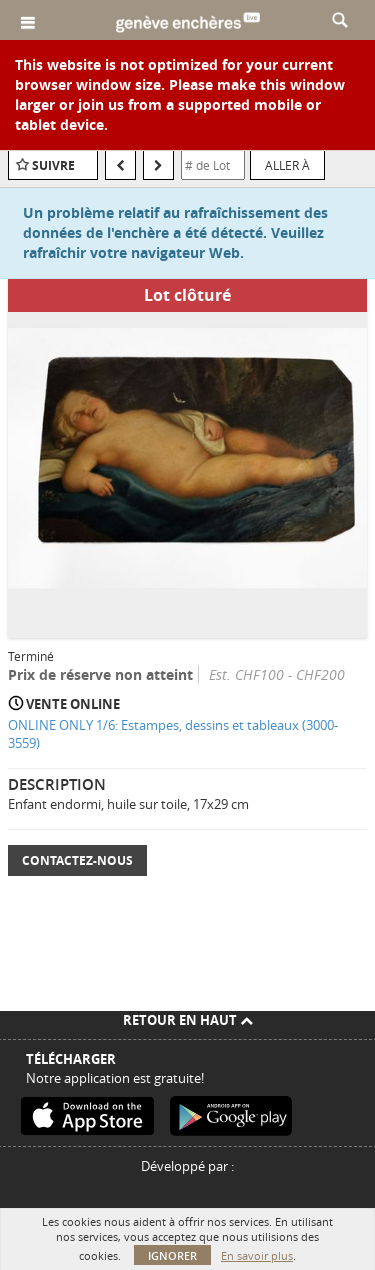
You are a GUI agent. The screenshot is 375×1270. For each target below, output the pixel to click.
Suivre (53, 165)
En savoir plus (257, 1255)
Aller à (287, 165)
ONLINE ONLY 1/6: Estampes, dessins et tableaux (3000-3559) (173, 734)
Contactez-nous (77, 860)
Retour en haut (188, 1020)
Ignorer (172, 1255)
